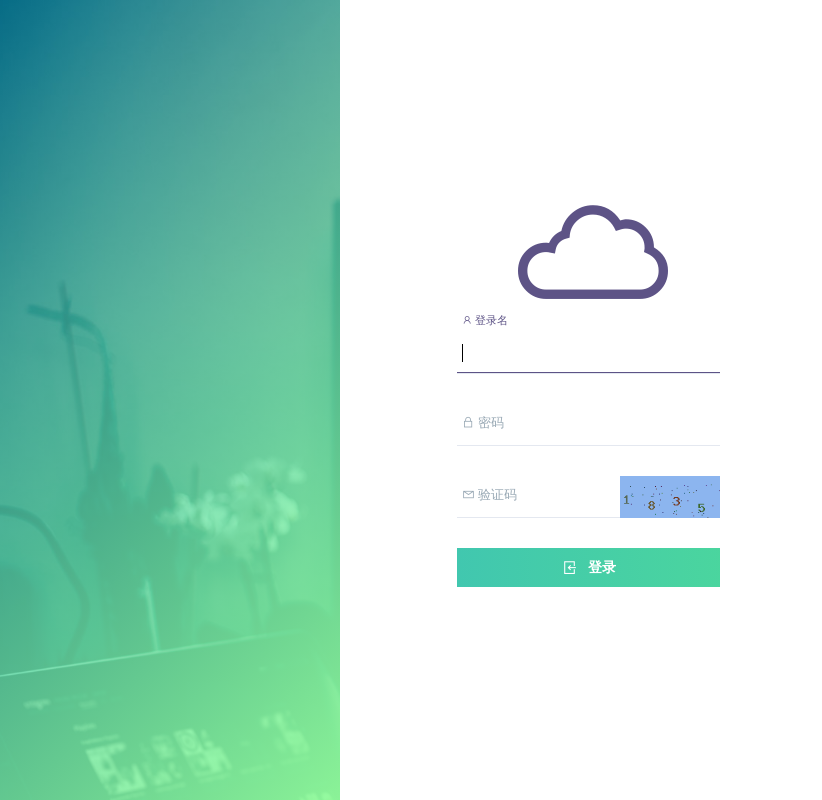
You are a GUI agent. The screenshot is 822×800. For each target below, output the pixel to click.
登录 (588, 567)
